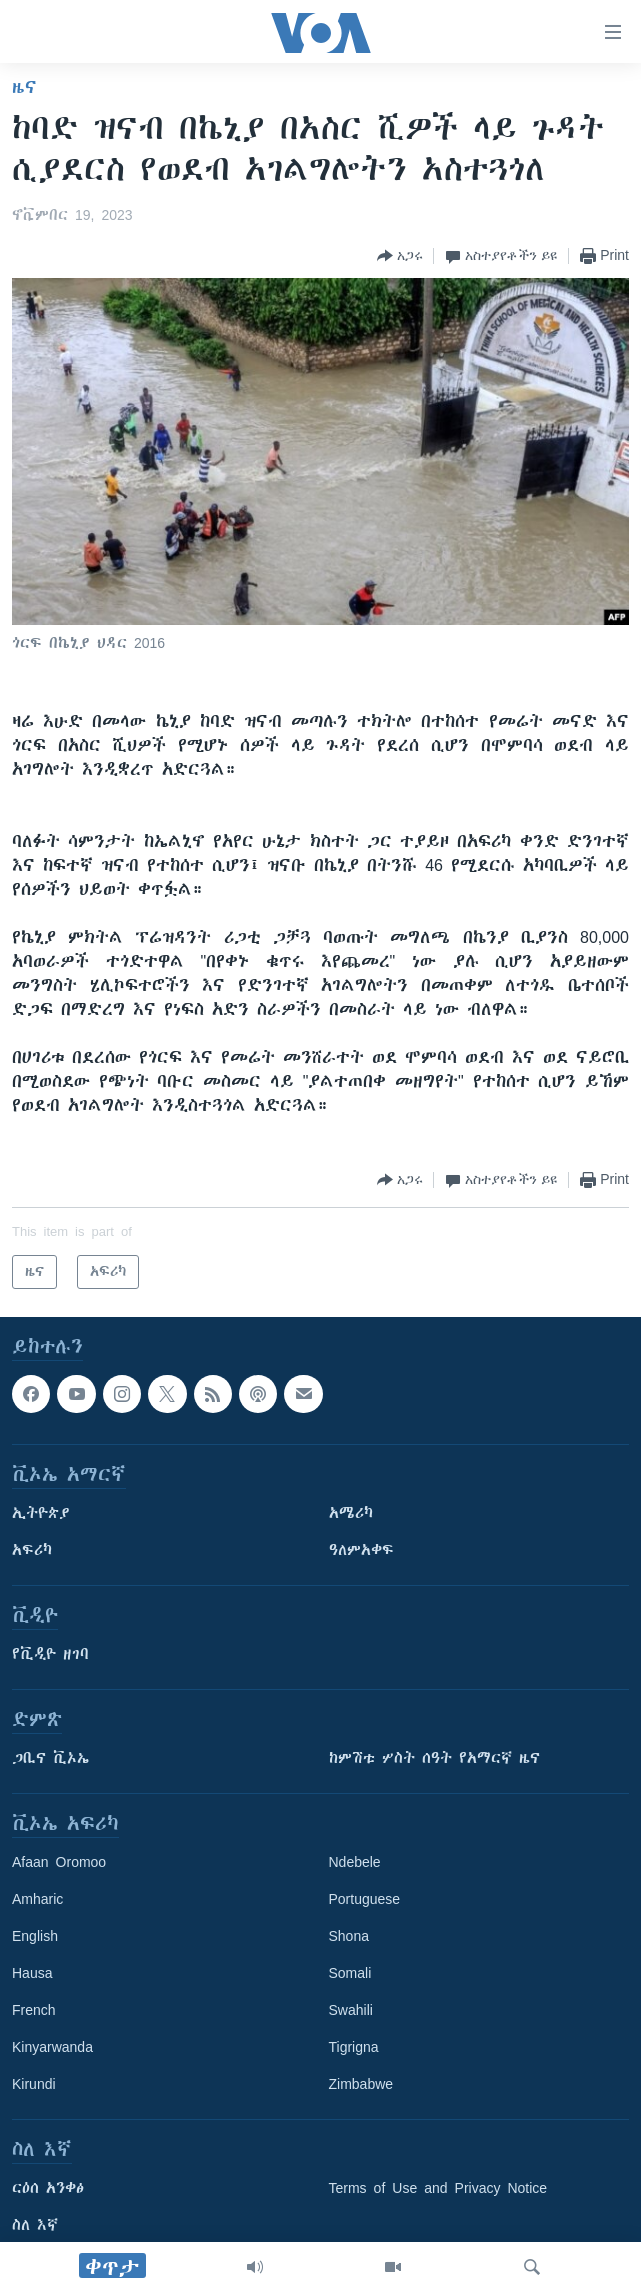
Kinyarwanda (52, 2047)
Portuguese (365, 1899)
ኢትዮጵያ (41, 1513)
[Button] (400, 256)
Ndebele (355, 1862)
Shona (349, 1936)
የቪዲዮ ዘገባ (50, 1654)
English (35, 1936)
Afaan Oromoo (59, 1862)
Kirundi (34, 2084)
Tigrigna (354, 2047)
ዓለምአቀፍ (361, 1550)
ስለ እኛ (35, 2225)
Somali (350, 1973)
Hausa (32, 1973)
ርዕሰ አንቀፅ (48, 2188)
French (34, 2010)
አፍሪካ (32, 1550)
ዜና (24, 87)
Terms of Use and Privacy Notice (438, 2188)
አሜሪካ (351, 1513)
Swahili (351, 2010)
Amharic (37, 1899)
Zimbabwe (361, 2084)
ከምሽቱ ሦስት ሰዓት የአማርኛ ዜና (434, 1758)
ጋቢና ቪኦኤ (50, 1758)
